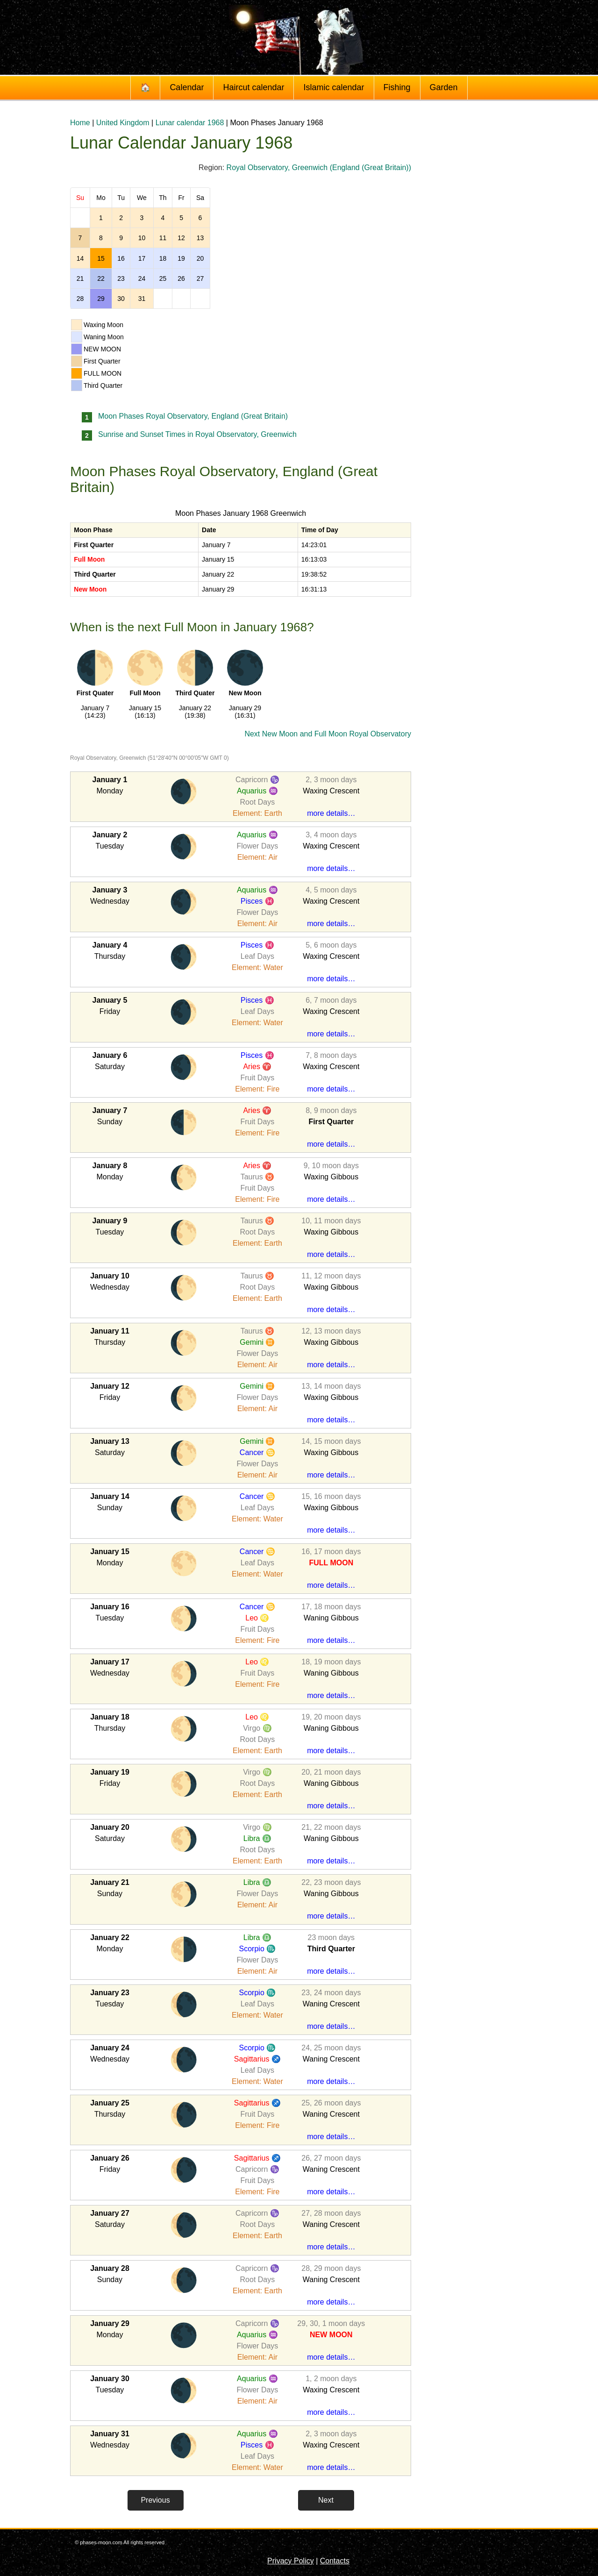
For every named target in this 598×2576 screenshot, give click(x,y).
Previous (155, 2500)
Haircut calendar (253, 87)
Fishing (397, 87)
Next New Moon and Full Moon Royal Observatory (327, 734)
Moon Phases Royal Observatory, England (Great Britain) (193, 416)
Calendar (187, 87)
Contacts (334, 2561)
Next (326, 2500)
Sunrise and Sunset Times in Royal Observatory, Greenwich (197, 434)
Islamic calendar (333, 87)
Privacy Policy (290, 2561)
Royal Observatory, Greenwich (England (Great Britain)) (319, 167)
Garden (444, 87)
